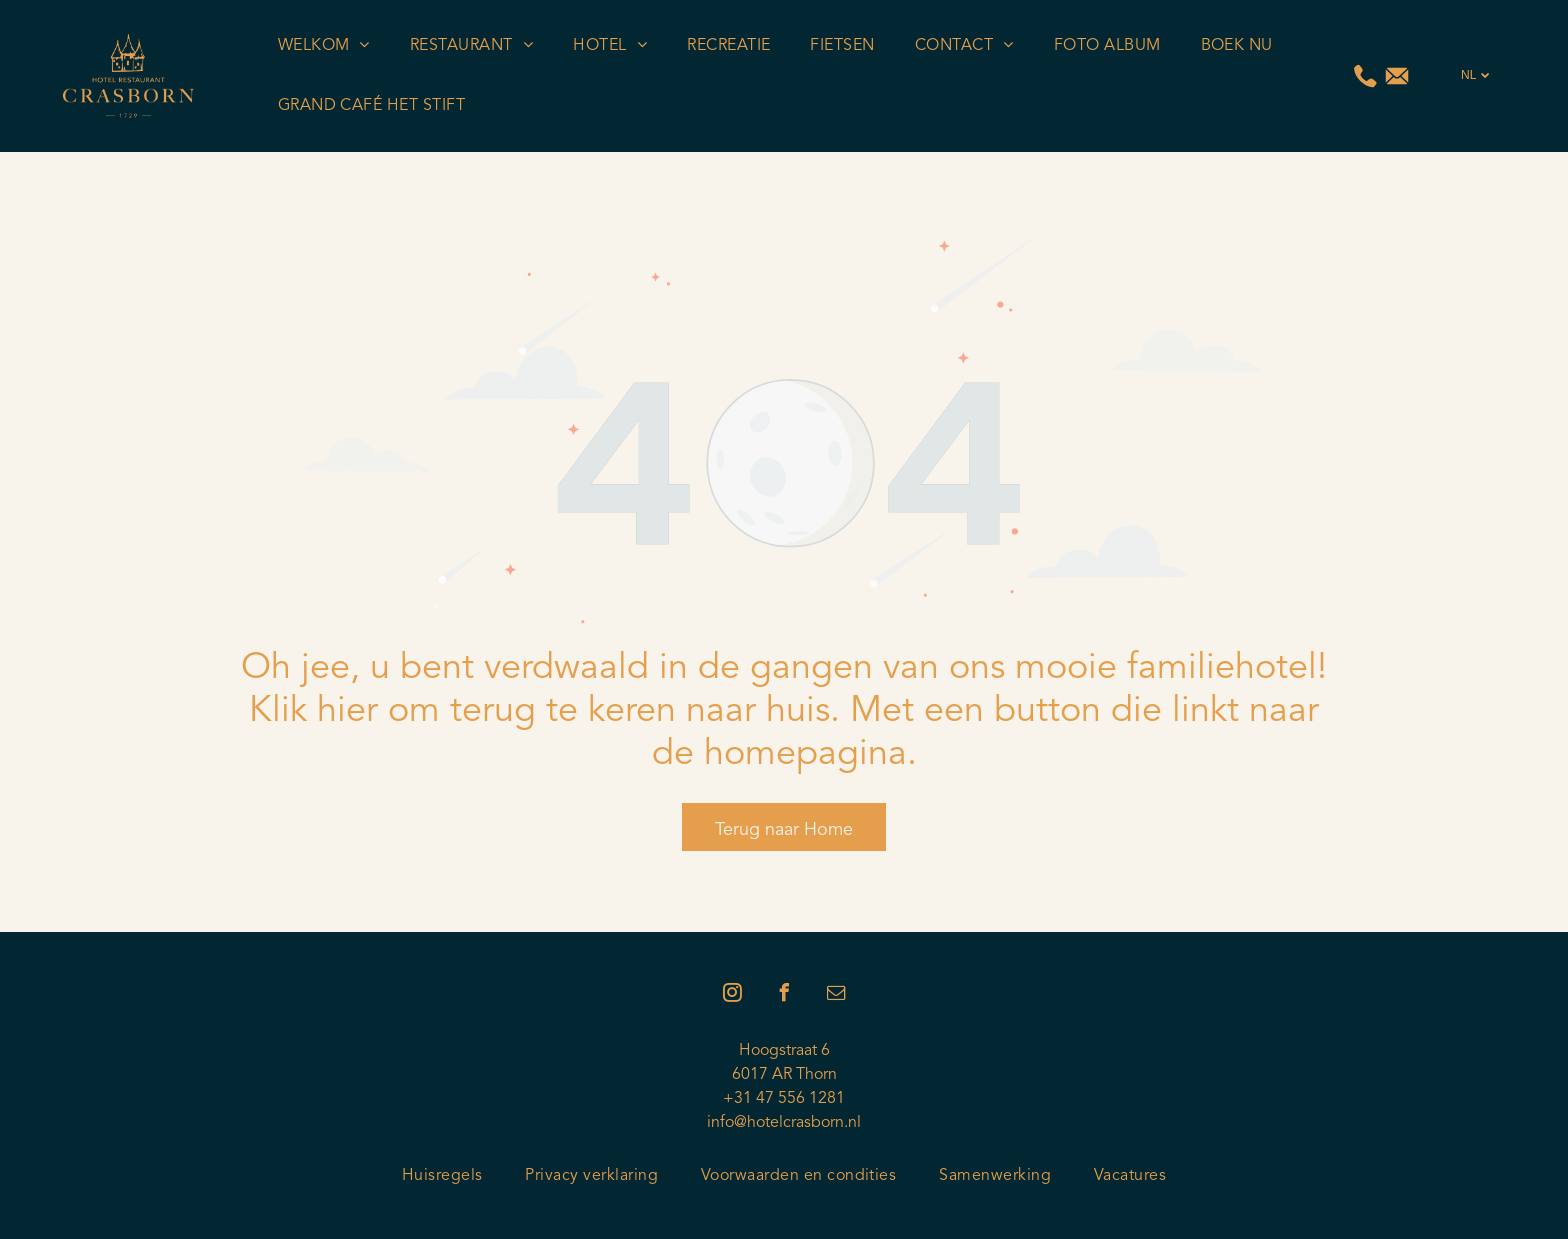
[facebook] (784, 995)
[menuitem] (324, 46)
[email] (836, 995)
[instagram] (732, 995)
